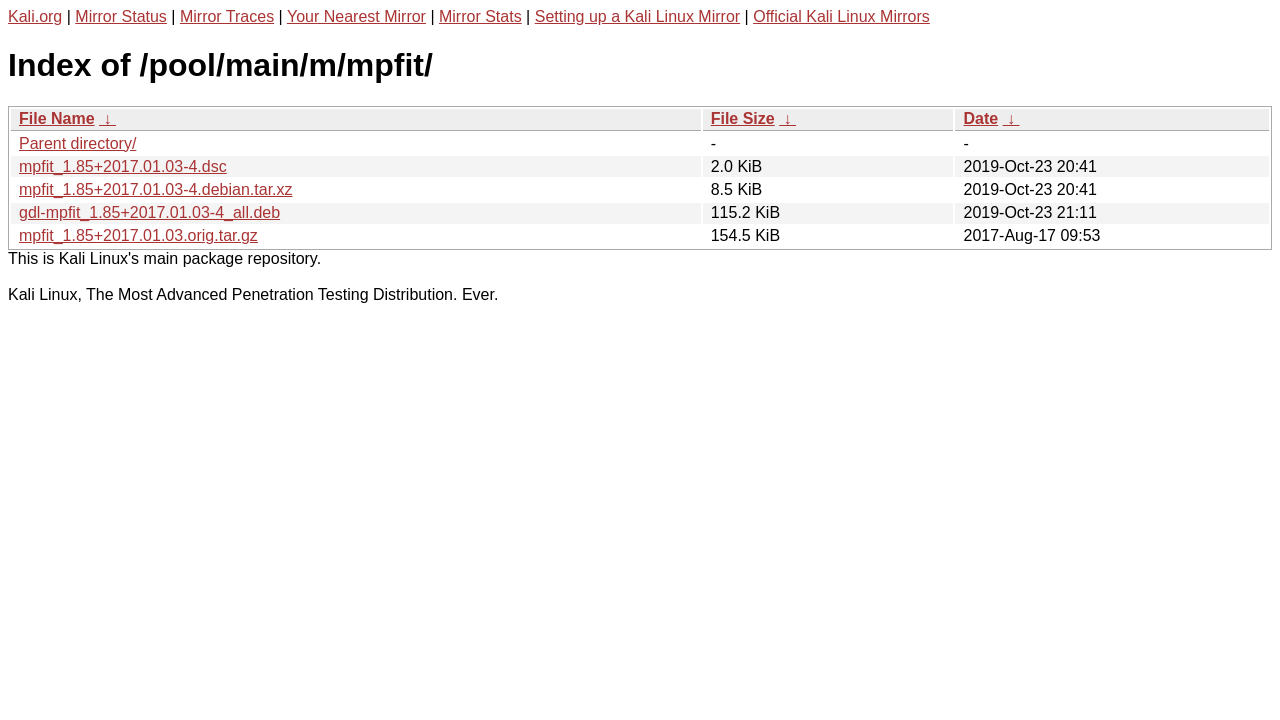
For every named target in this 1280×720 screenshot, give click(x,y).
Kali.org (35, 16)
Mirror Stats (480, 16)
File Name (57, 118)
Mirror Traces (227, 16)
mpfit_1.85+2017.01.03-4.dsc (123, 166)
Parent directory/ (77, 143)
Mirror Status (121, 16)
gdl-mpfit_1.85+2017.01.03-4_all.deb (149, 212)
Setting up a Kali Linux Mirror (637, 16)
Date (980, 118)
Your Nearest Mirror (356, 16)
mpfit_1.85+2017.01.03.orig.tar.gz (138, 235)
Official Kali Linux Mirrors (841, 16)
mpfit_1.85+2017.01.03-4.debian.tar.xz (156, 189)
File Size (743, 118)
